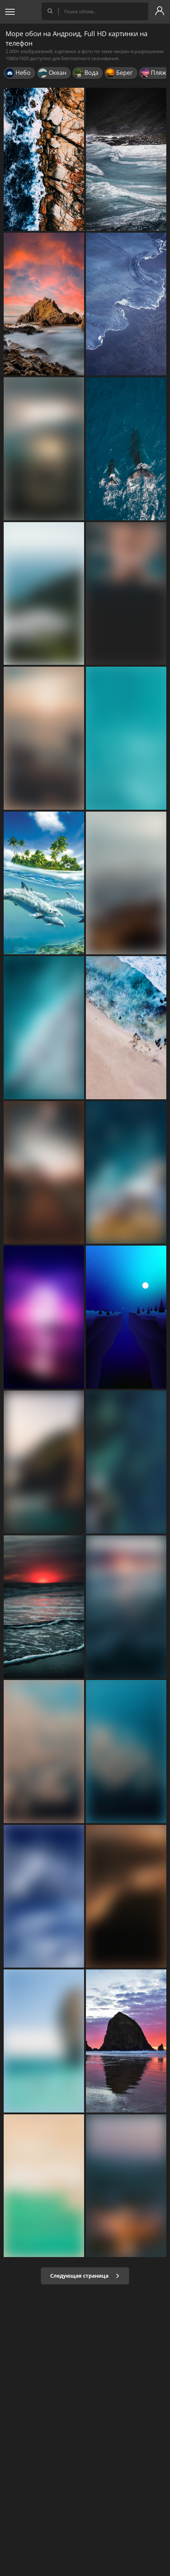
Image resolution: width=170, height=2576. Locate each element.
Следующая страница (85, 2275)
